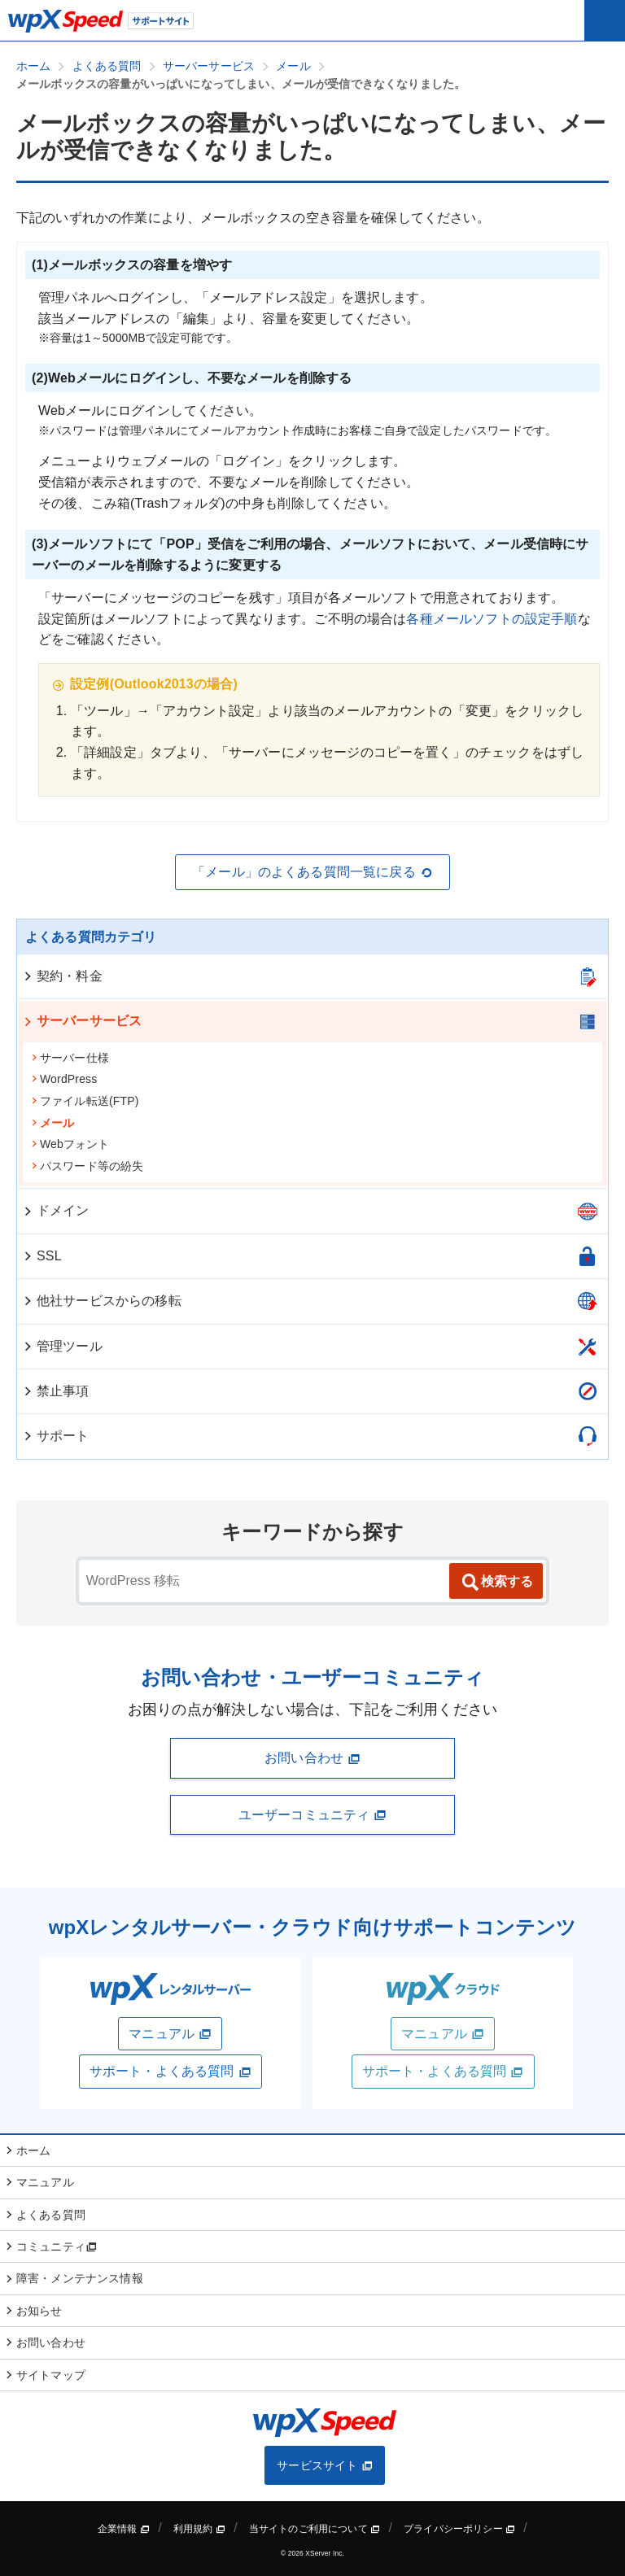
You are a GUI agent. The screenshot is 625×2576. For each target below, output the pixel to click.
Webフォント (70, 1143)
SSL (42, 1256)
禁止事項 (56, 1391)
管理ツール (62, 1346)
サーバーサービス (82, 1021)
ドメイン (56, 1210)
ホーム (33, 2150)
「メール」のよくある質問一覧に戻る (312, 872)
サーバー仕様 (70, 1057)
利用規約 (199, 2529)
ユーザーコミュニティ (312, 1815)
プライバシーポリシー (459, 2529)
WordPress (64, 1078)
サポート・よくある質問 (170, 2071)
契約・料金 (62, 976)
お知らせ (39, 2310)
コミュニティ (56, 2246)
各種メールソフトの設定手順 (491, 619)
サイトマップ (50, 2375)
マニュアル (170, 2034)
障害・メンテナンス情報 (79, 2278)
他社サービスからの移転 (101, 1301)
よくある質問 (50, 2214)
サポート (56, 1436)
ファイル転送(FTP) (85, 1100)
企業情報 (124, 2529)
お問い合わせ (312, 1758)
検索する (496, 1582)
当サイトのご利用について (315, 2529)
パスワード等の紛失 (87, 1165)
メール (52, 1122)
